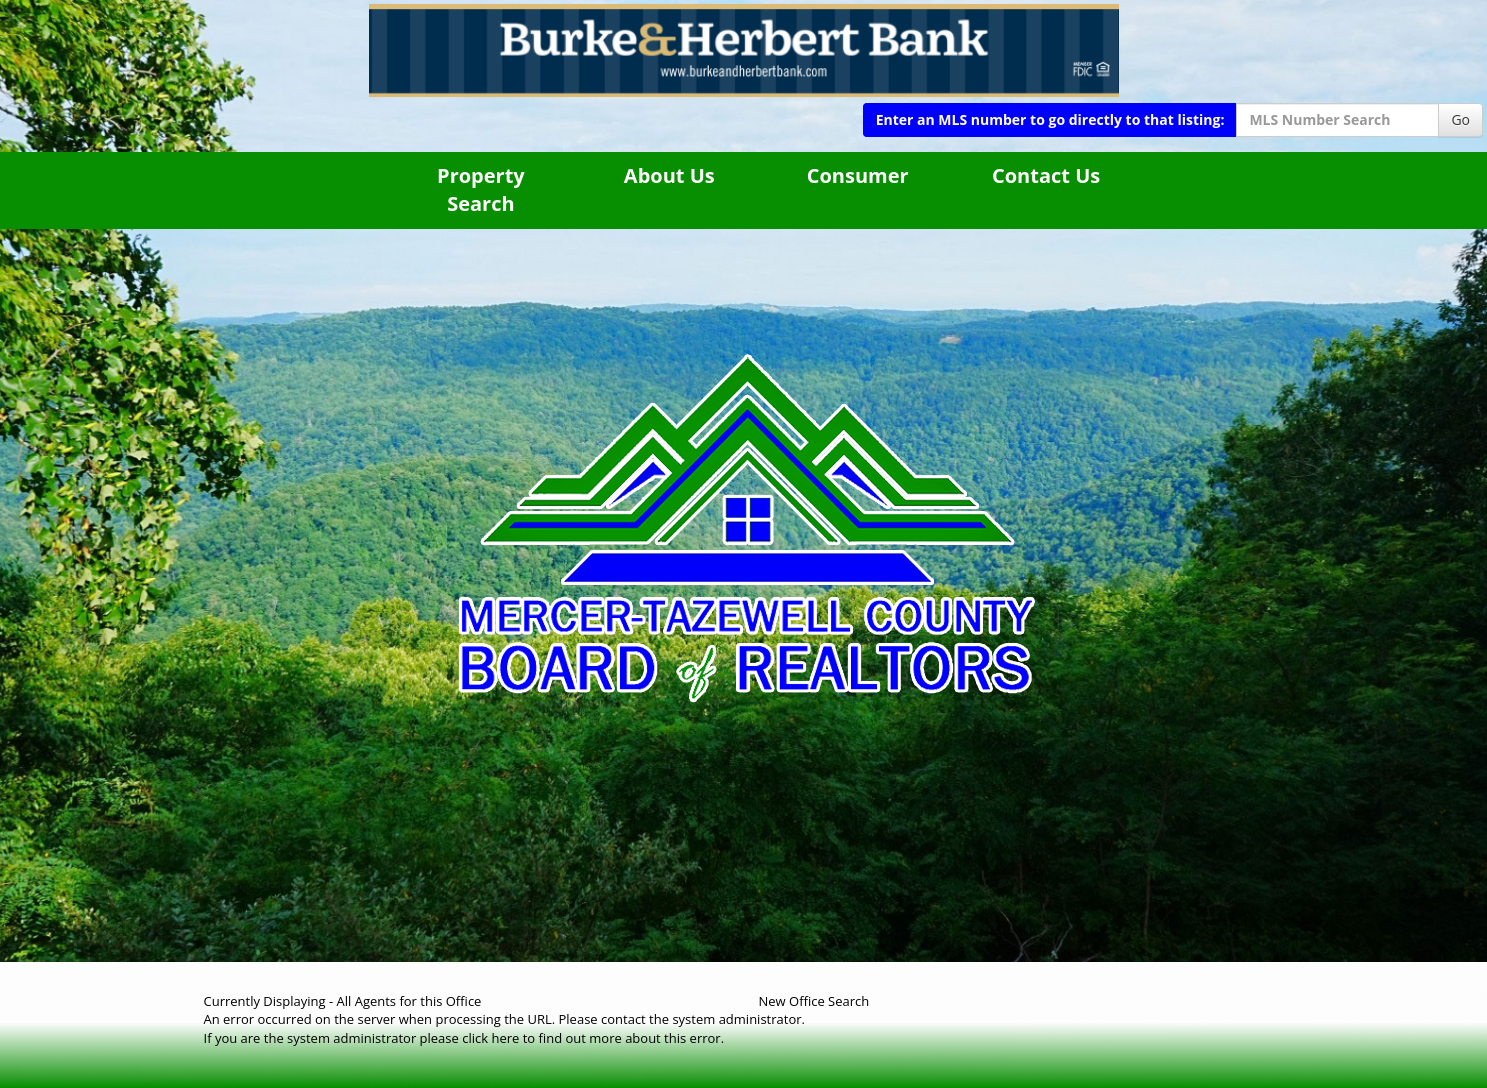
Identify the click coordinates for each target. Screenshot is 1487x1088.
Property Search (481, 190)
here (505, 1038)
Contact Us (1046, 175)
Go (1460, 119)
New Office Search (814, 1001)
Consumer (858, 175)
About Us (669, 175)
